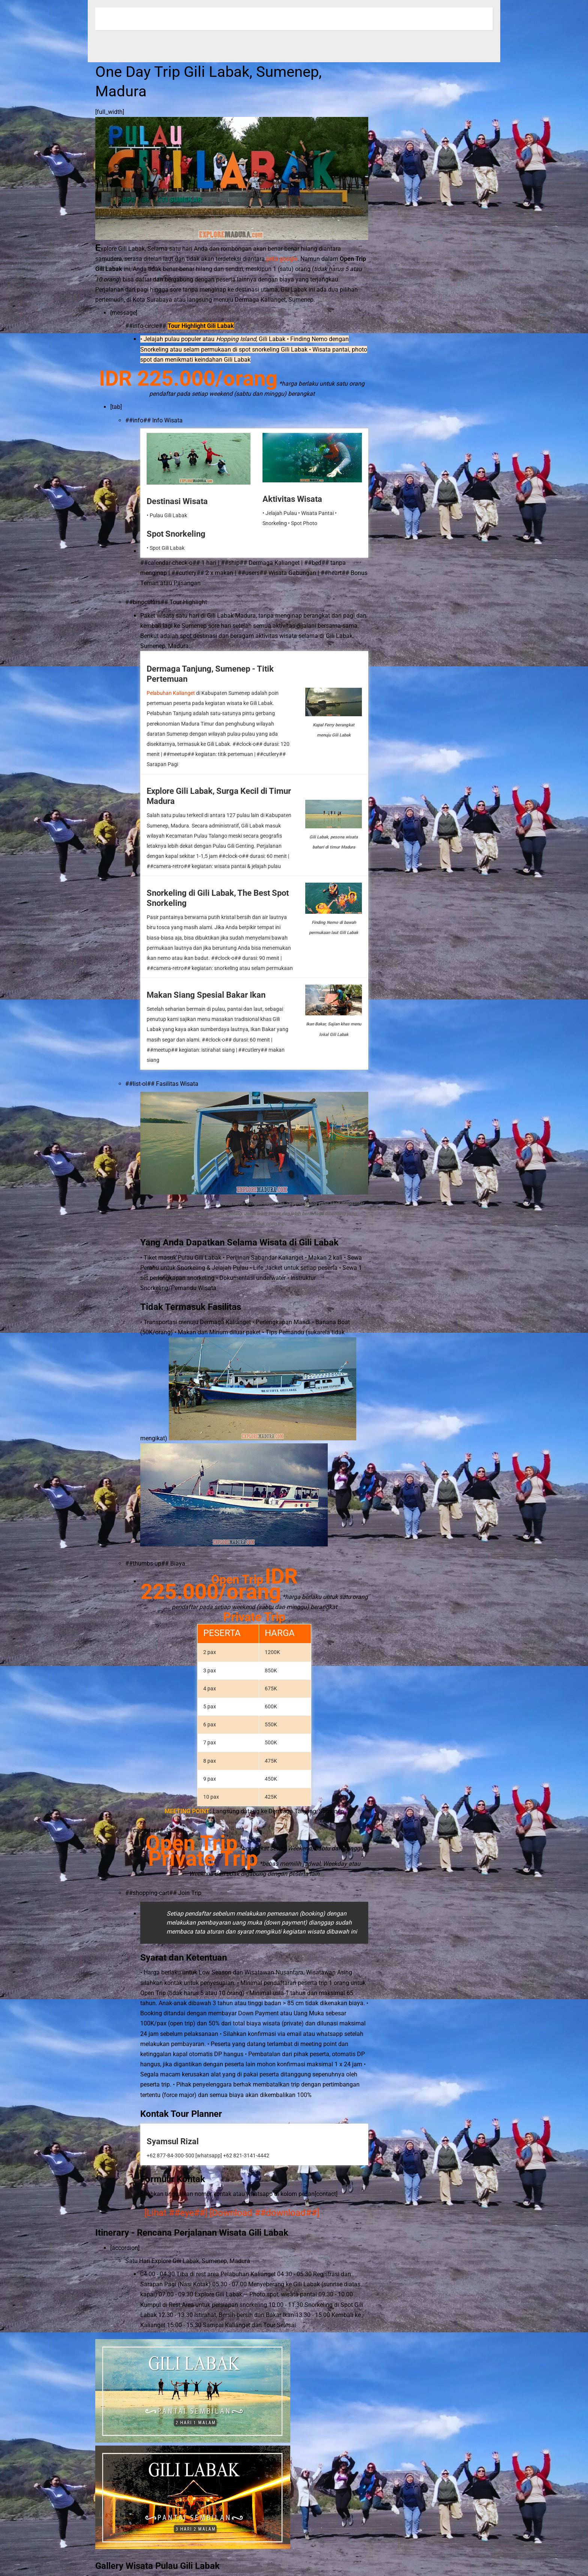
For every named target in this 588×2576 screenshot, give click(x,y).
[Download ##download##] (264, 2213)
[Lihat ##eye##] (175, 2213)
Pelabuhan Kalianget (171, 693)
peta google (281, 258)
